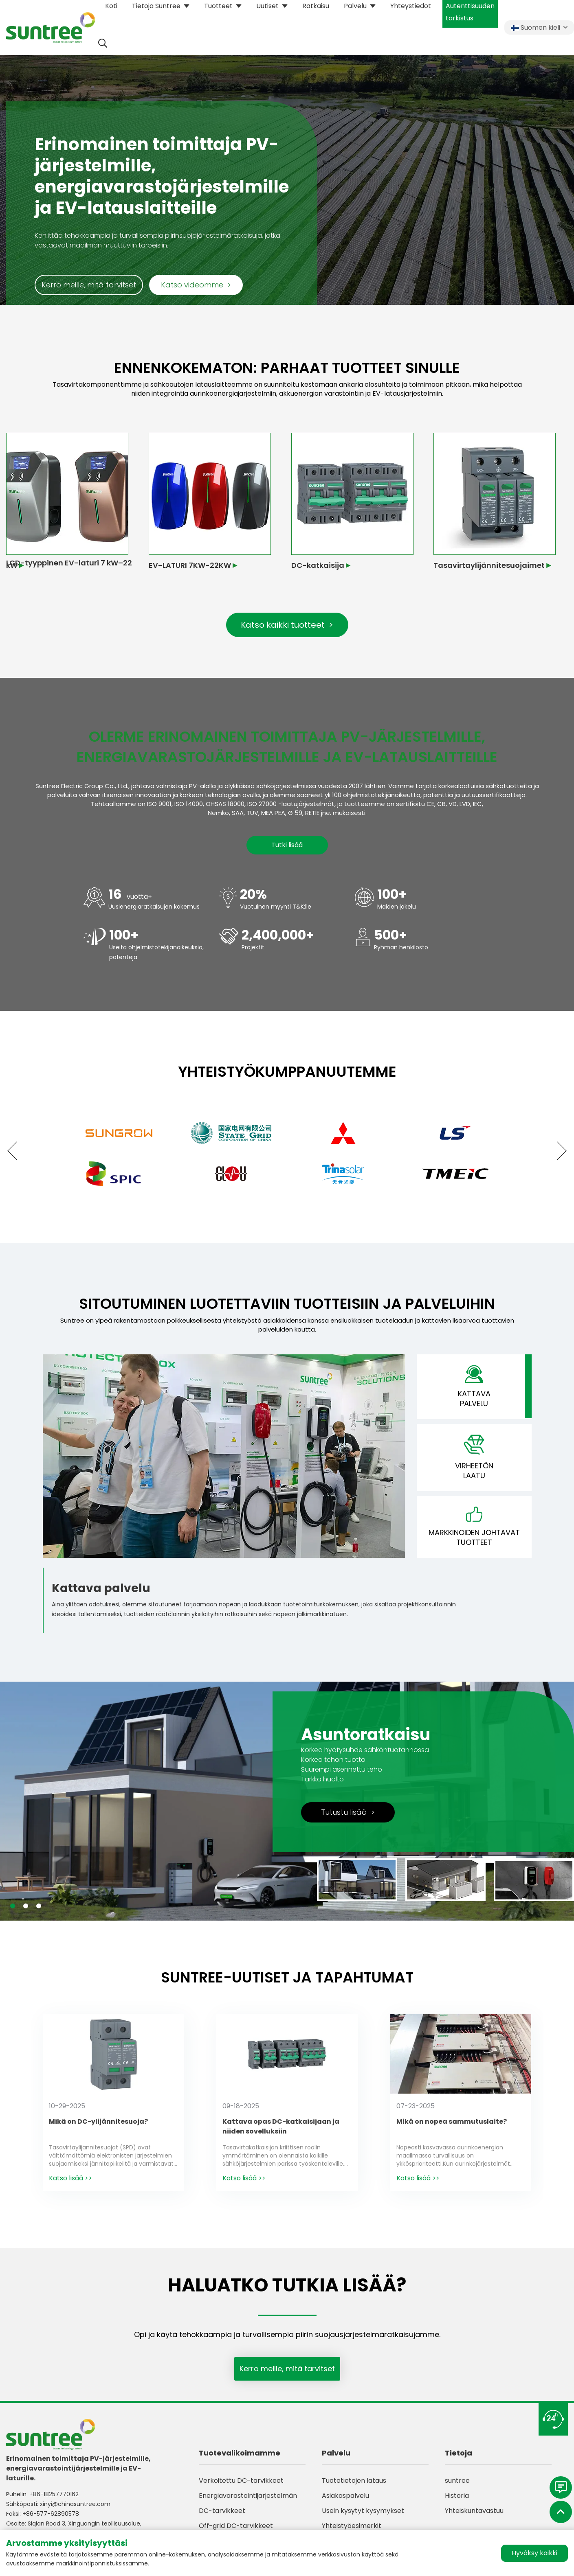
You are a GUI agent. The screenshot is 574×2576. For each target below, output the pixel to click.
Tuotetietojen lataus (354, 2480)
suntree (457, 2480)
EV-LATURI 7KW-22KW (190, 565)
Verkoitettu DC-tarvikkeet (241, 2480)
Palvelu (336, 2453)
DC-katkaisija (317, 565)
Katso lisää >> (70, 2178)
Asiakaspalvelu (345, 2495)
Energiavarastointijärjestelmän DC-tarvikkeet (248, 2503)
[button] (16, 1151)
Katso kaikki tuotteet (287, 625)
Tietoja (458, 2453)
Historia (457, 2495)
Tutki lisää (287, 845)
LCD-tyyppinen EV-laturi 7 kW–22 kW (69, 564)
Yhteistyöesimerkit (351, 2525)
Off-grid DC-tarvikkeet (236, 2525)
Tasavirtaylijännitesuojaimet (489, 565)
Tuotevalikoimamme (239, 2453)
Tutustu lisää (348, 1812)
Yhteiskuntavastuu (474, 2510)
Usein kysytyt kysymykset (363, 2510)
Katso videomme (196, 285)
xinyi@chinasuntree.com (75, 2504)
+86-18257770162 (54, 2494)
